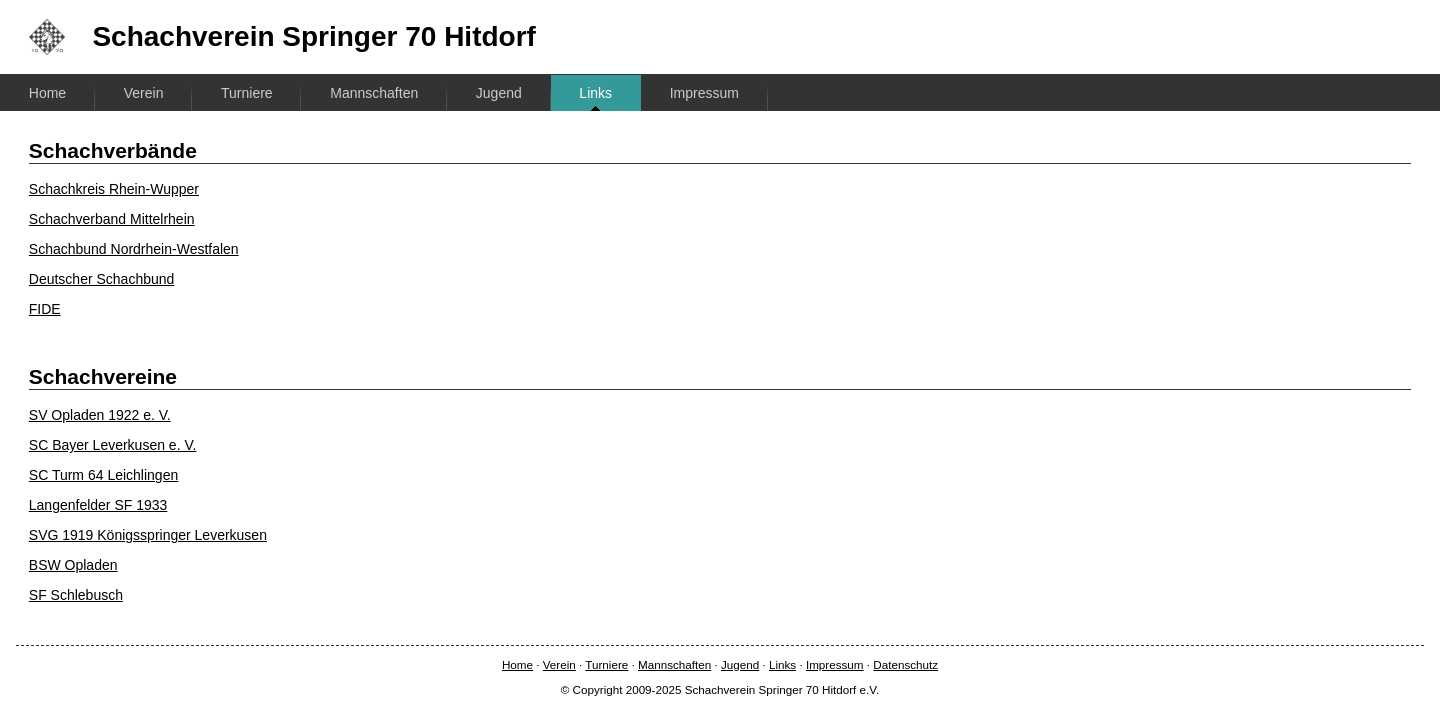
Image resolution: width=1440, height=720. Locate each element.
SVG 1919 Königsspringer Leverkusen (148, 535)
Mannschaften (374, 93)
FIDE (45, 309)
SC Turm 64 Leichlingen (103, 475)
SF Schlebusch (76, 595)
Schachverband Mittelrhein (112, 219)
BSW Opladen (73, 565)
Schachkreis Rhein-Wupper (114, 189)
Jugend (499, 93)
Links (595, 93)
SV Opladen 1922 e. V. (100, 415)
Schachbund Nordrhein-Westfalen (134, 249)
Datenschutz (905, 664)
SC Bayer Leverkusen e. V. (113, 445)
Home (47, 93)
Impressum (704, 93)
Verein (144, 93)
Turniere (247, 93)
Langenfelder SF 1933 (98, 505)
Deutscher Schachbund (102, 279)
